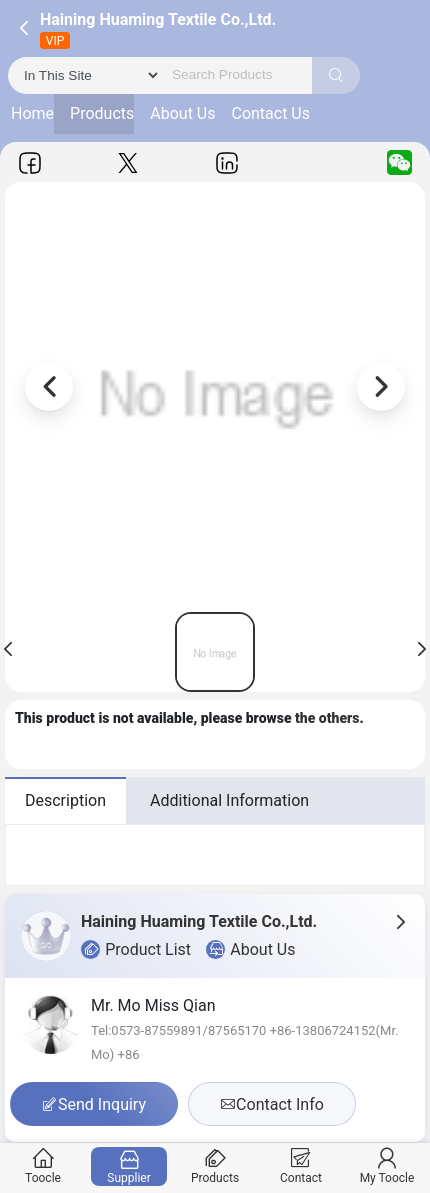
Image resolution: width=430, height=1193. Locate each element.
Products (102, 113)
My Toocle (387, 1166)
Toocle (43, 1166)
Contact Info (272, 1104)
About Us (182, 113)
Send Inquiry (94, 1104)
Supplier (129, 1166)
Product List (136, 950)
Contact (301, 1166)
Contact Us (270, 113)
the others (327, 718)
